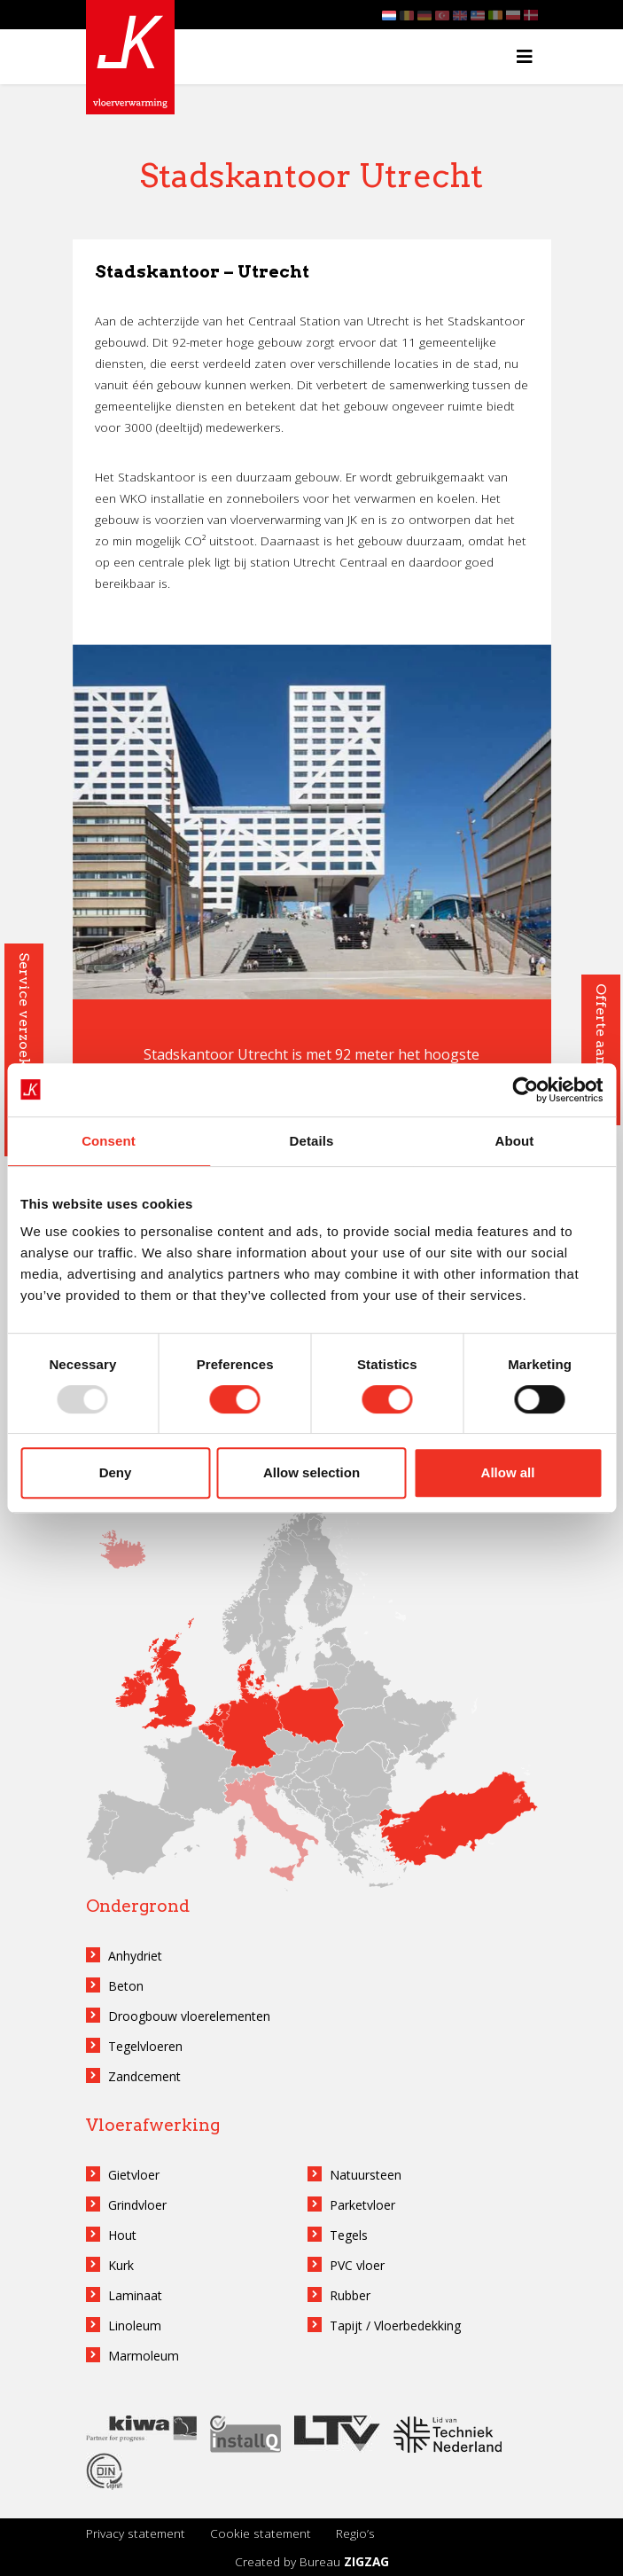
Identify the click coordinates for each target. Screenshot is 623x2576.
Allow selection (311, 1472)
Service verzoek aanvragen (24, 1049)
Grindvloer (137, 2204)
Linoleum (134, 2325)
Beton (126, 1985)
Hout (122, 2235)
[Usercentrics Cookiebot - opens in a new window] (525, 1090)
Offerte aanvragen (601, 1049)
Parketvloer (362, 2204)
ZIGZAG (366, 2561)
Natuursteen (365, 2174)
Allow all (508, 1472)
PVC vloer (357, 2265)
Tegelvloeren (145, 2046)
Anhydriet (135, 1955)
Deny (115, 1472)
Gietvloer (134, 2174)
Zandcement (144, 2076)
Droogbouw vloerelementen (189, 2016)
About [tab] (514, 1140)
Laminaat (135, 2295)
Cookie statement (260, 2533)
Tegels (349, 2235)
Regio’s (355, 2533)
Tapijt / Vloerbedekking (395, 2325)
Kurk (121, 2265)
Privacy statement (135, 2533)
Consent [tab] (109, 1140)
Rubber (350, 2295)
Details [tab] (312, 1140)
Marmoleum (143, 2355)
